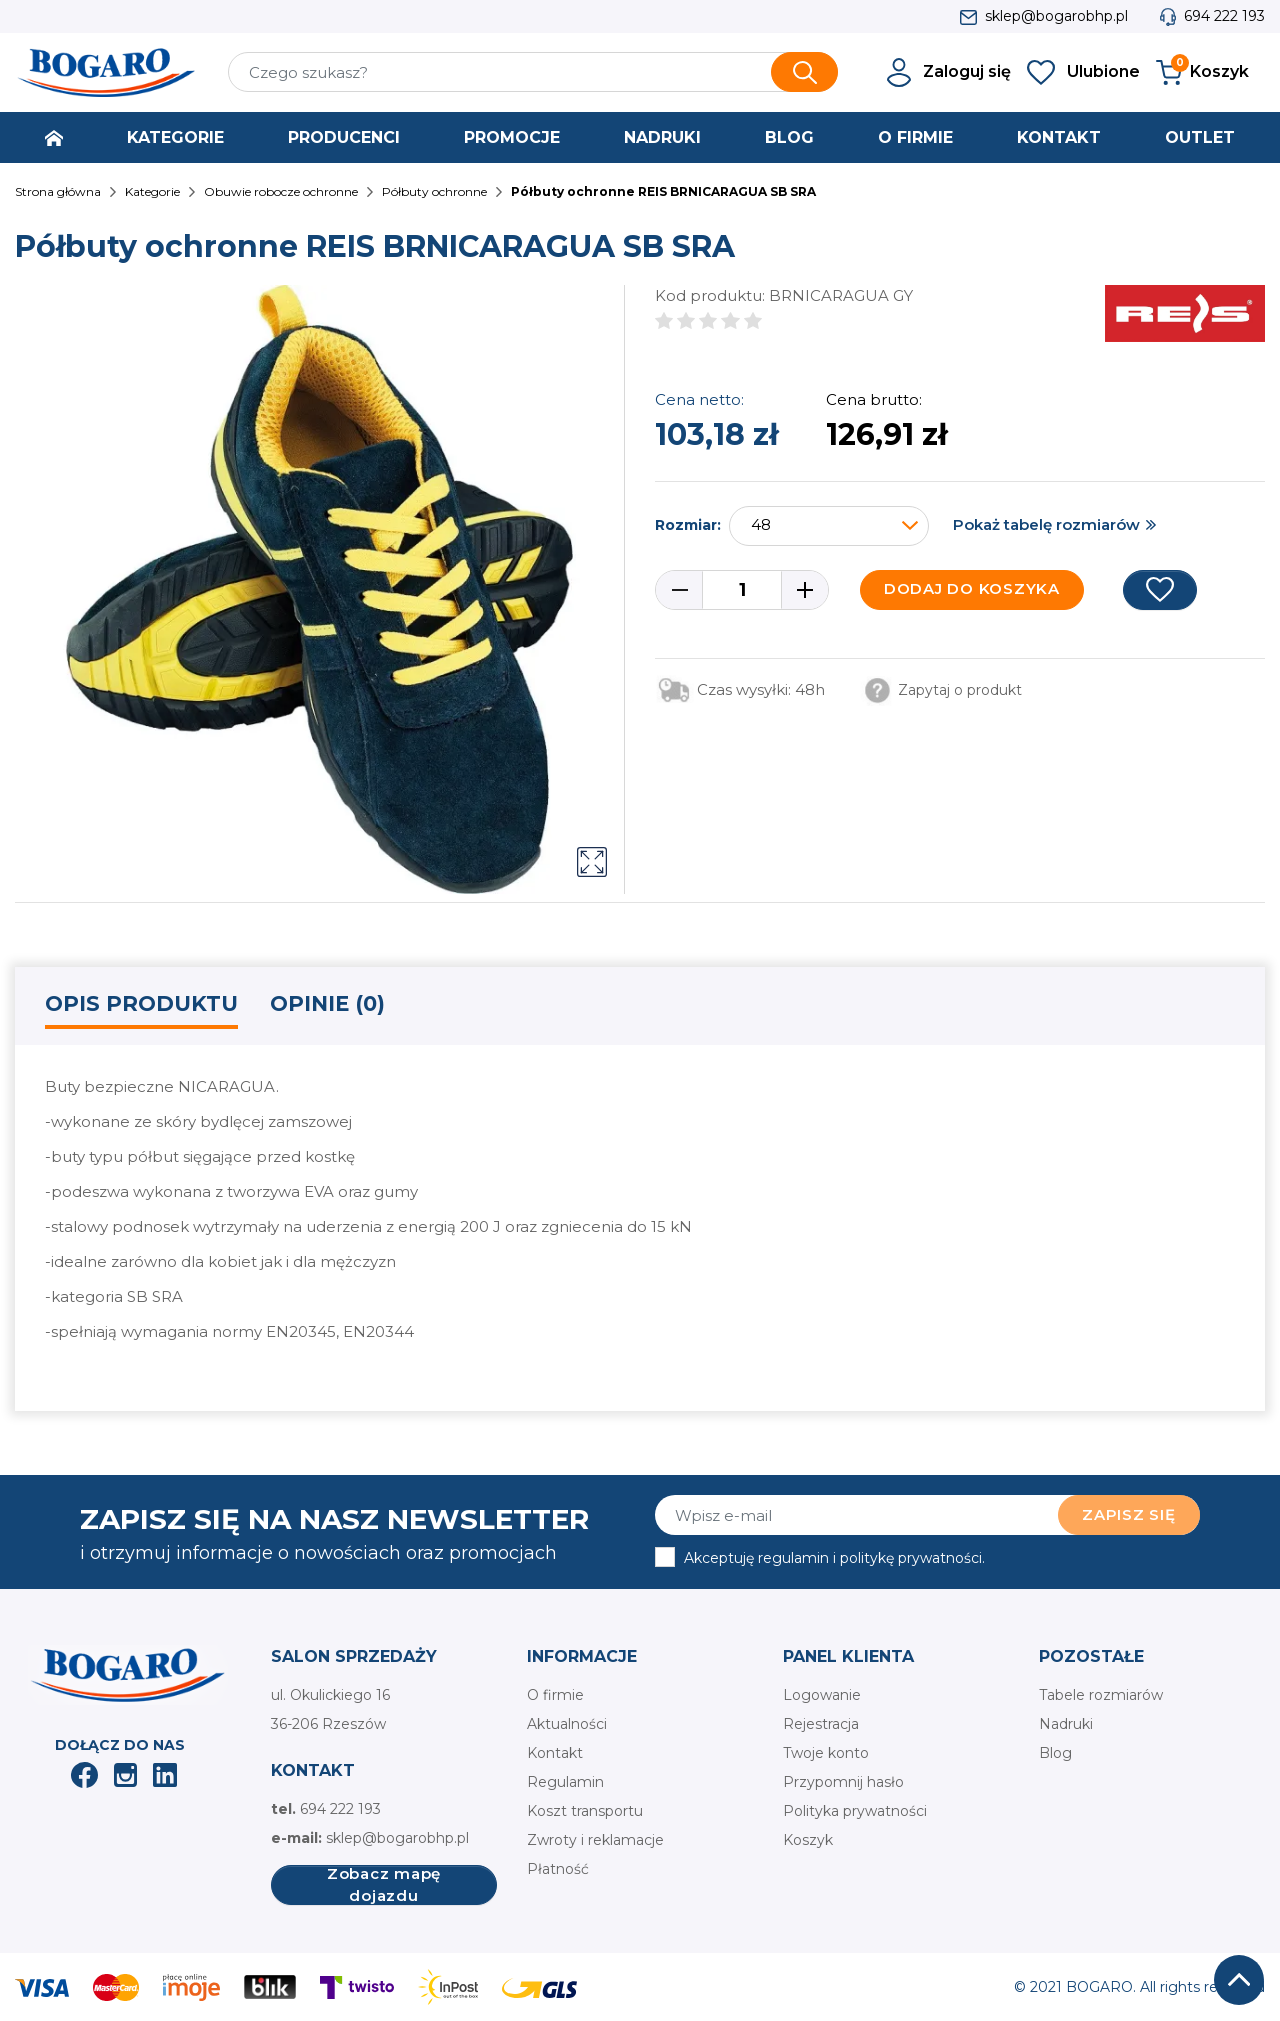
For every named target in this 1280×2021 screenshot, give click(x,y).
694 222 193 (1224, 16)
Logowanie (822, 1695)
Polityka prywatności (855, 1811)
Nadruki (1066, 1724)
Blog (1055, 1753)
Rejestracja (821, 1724)
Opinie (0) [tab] (327, 1003)
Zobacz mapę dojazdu (384, 1885)
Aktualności (567, 1724)
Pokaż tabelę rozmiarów (1046, 524)
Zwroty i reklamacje (595, 1840)
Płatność (558, 1869)
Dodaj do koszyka (972, 588)
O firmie (555, 1695)
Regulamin (565, 1782)
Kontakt (555, 1753)
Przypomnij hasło (843, 1782)
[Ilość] (742, 590)
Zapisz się (1129, 1514)
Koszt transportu (585, 1811)
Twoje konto (826, 1753)
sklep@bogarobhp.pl (1056, 16)
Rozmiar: (688, 525)
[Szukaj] (533, 72)
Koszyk (808, 1840)
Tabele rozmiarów (1101, 1695)
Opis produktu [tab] (141, 1003)
